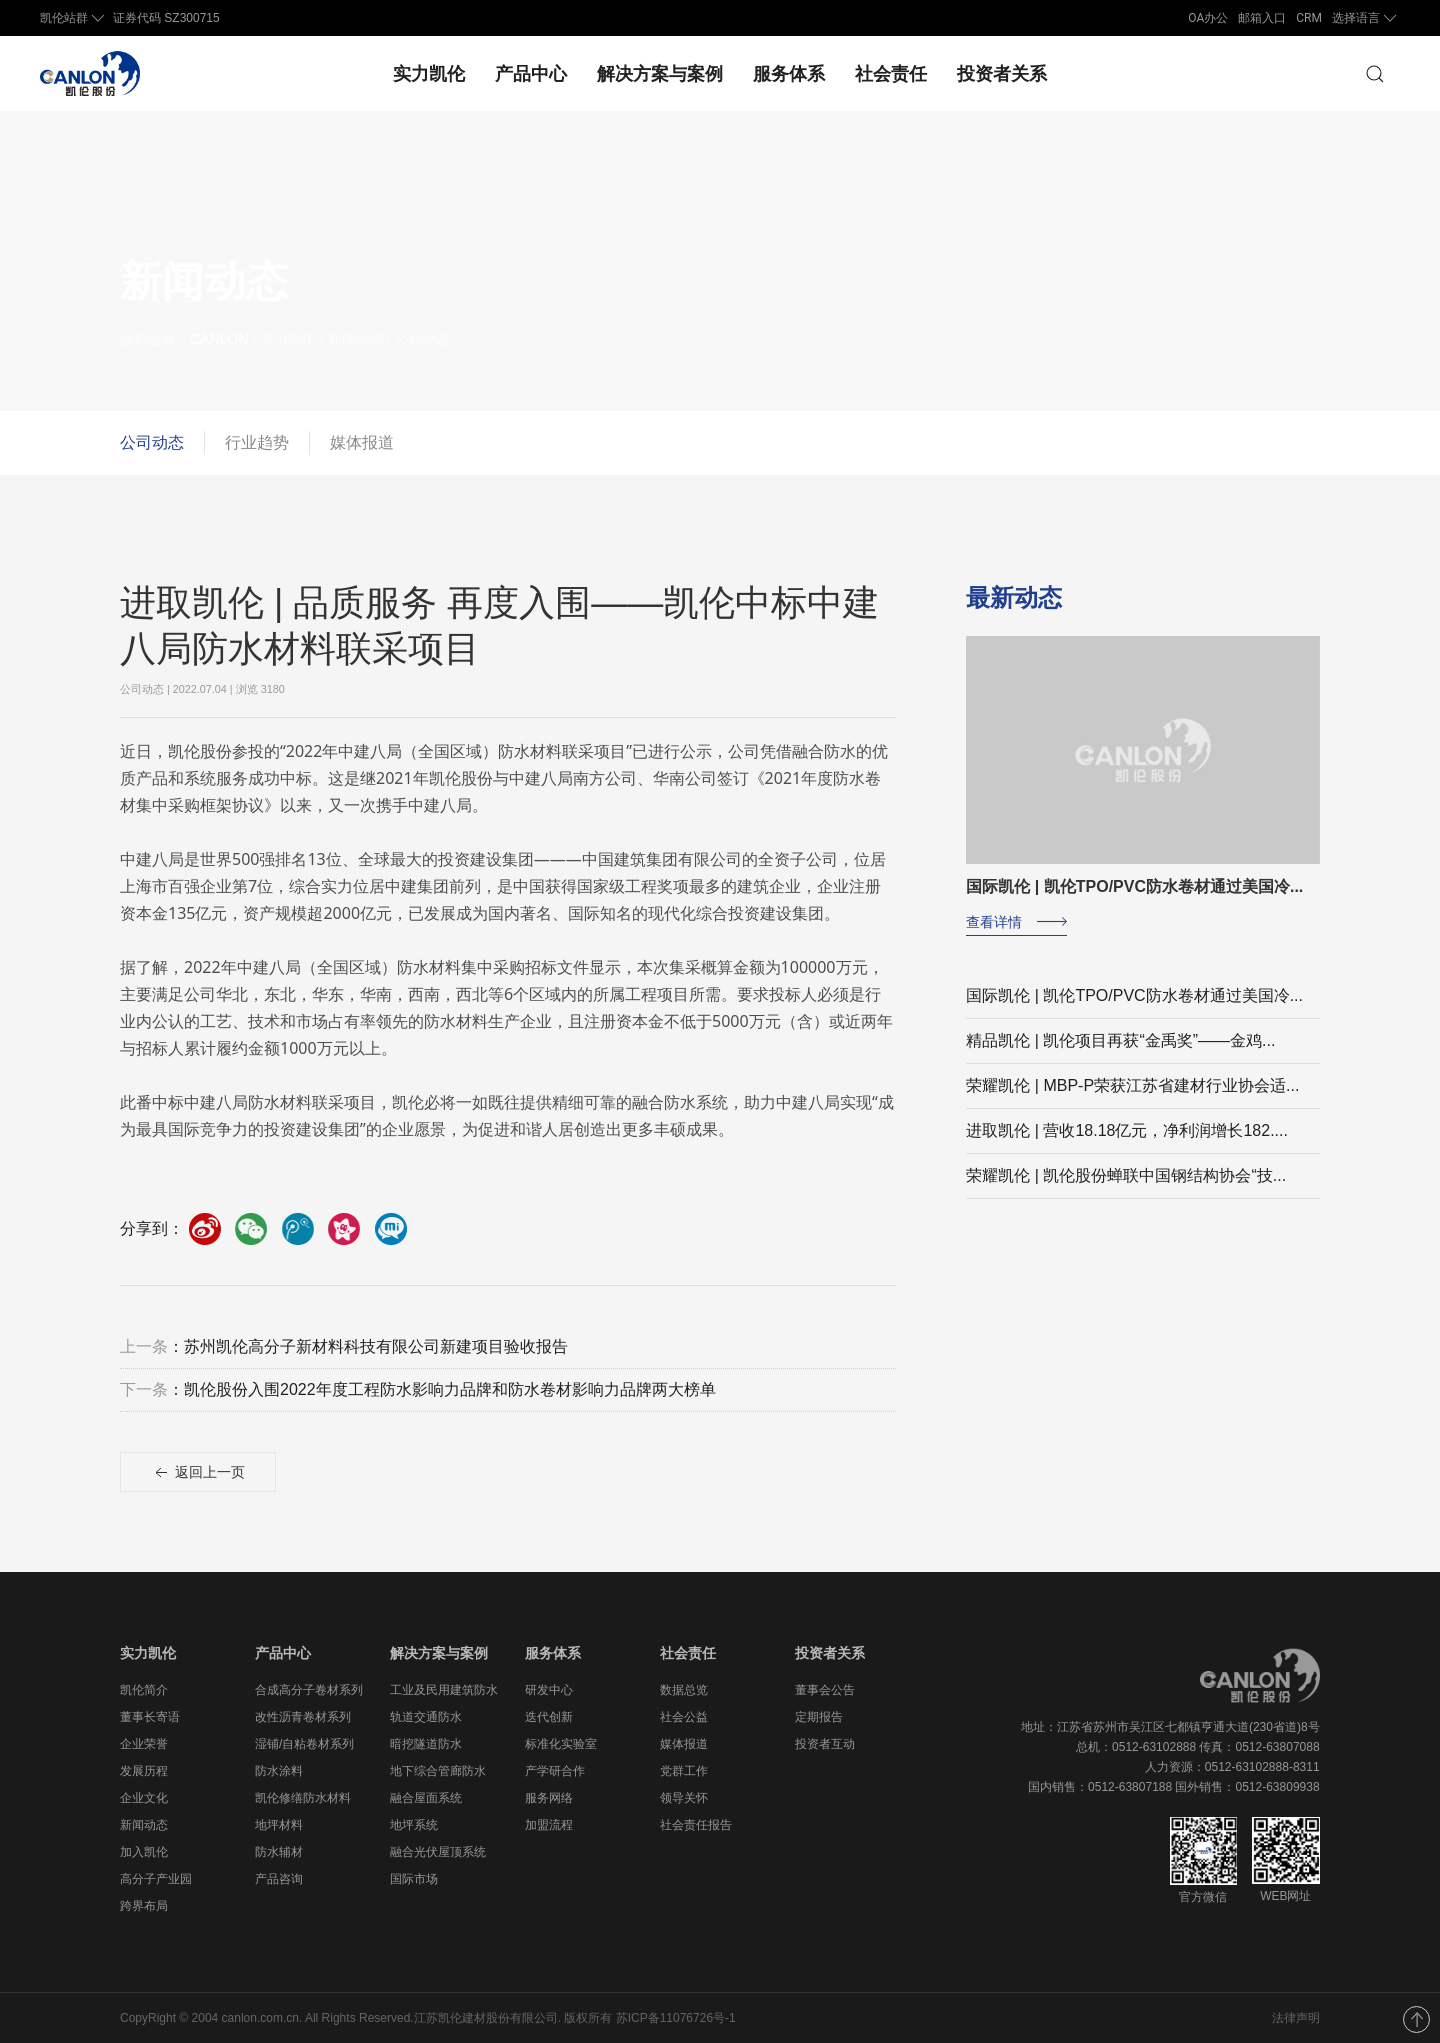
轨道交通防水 (426, 1717)
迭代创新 (549, 1717)
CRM (1309, 18)
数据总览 (684, 1690)
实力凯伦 (429, 73)
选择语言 (1366, 18)
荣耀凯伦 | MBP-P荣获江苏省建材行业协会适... (1132, 1100)
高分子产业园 (156, 1879)
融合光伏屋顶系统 (438, 1852)
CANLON (235, 339)
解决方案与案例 (660, 73)
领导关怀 (684, 1798)
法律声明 (1296, 2018)
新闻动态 (144, 1825)
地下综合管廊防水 (438, 1771)
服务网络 (549, 1798)
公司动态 (152, 442)
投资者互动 (825, 1744)
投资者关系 (1002, 73)
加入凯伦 (144, 1852)
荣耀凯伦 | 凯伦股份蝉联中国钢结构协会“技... (1126, 1190)
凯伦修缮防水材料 (303, 1798)
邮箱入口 (1262, 18)
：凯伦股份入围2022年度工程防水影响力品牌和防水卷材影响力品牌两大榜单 (418, 1405)
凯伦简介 (144, 1690)
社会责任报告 (696, 1825)
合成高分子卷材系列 (309, 1690)
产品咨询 (279, 1879)
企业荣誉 (144, 1744)
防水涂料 (279, 1771)
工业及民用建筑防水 (444, 1690)
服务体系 (789, 73)
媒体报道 (362, 442)
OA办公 (1208, 18)
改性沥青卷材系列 (303, 1717)
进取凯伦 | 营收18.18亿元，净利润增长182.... (1127, 1145)
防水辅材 (279, 1852)
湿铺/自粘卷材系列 (304, 1744)
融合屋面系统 (426, 1798)
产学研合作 (555, 1771)
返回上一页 (198, 1489)
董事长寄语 (150, 1717)
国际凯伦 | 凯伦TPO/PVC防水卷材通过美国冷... (1134, 1010)
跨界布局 (144, 1906)
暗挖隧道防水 (426, 1744)
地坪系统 (414, 1825)
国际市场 (414, 1879)
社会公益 (684, 1717)
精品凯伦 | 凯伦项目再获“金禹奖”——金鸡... (1120, 1055)
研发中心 (549, 1690)
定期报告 (819, 1717)
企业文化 (144, 1798)
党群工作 (684, 1771)
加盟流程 (549, 1825)
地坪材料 (279, 1825)
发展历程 (144, 1771)
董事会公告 (825, 1690)
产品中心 (531, 73)
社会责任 (891, 73)
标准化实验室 (561, 1744)
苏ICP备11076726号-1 (676, 2018)
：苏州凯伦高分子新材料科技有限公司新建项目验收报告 (344, 1362)
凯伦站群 (74, 18)
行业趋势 (257, 442)
